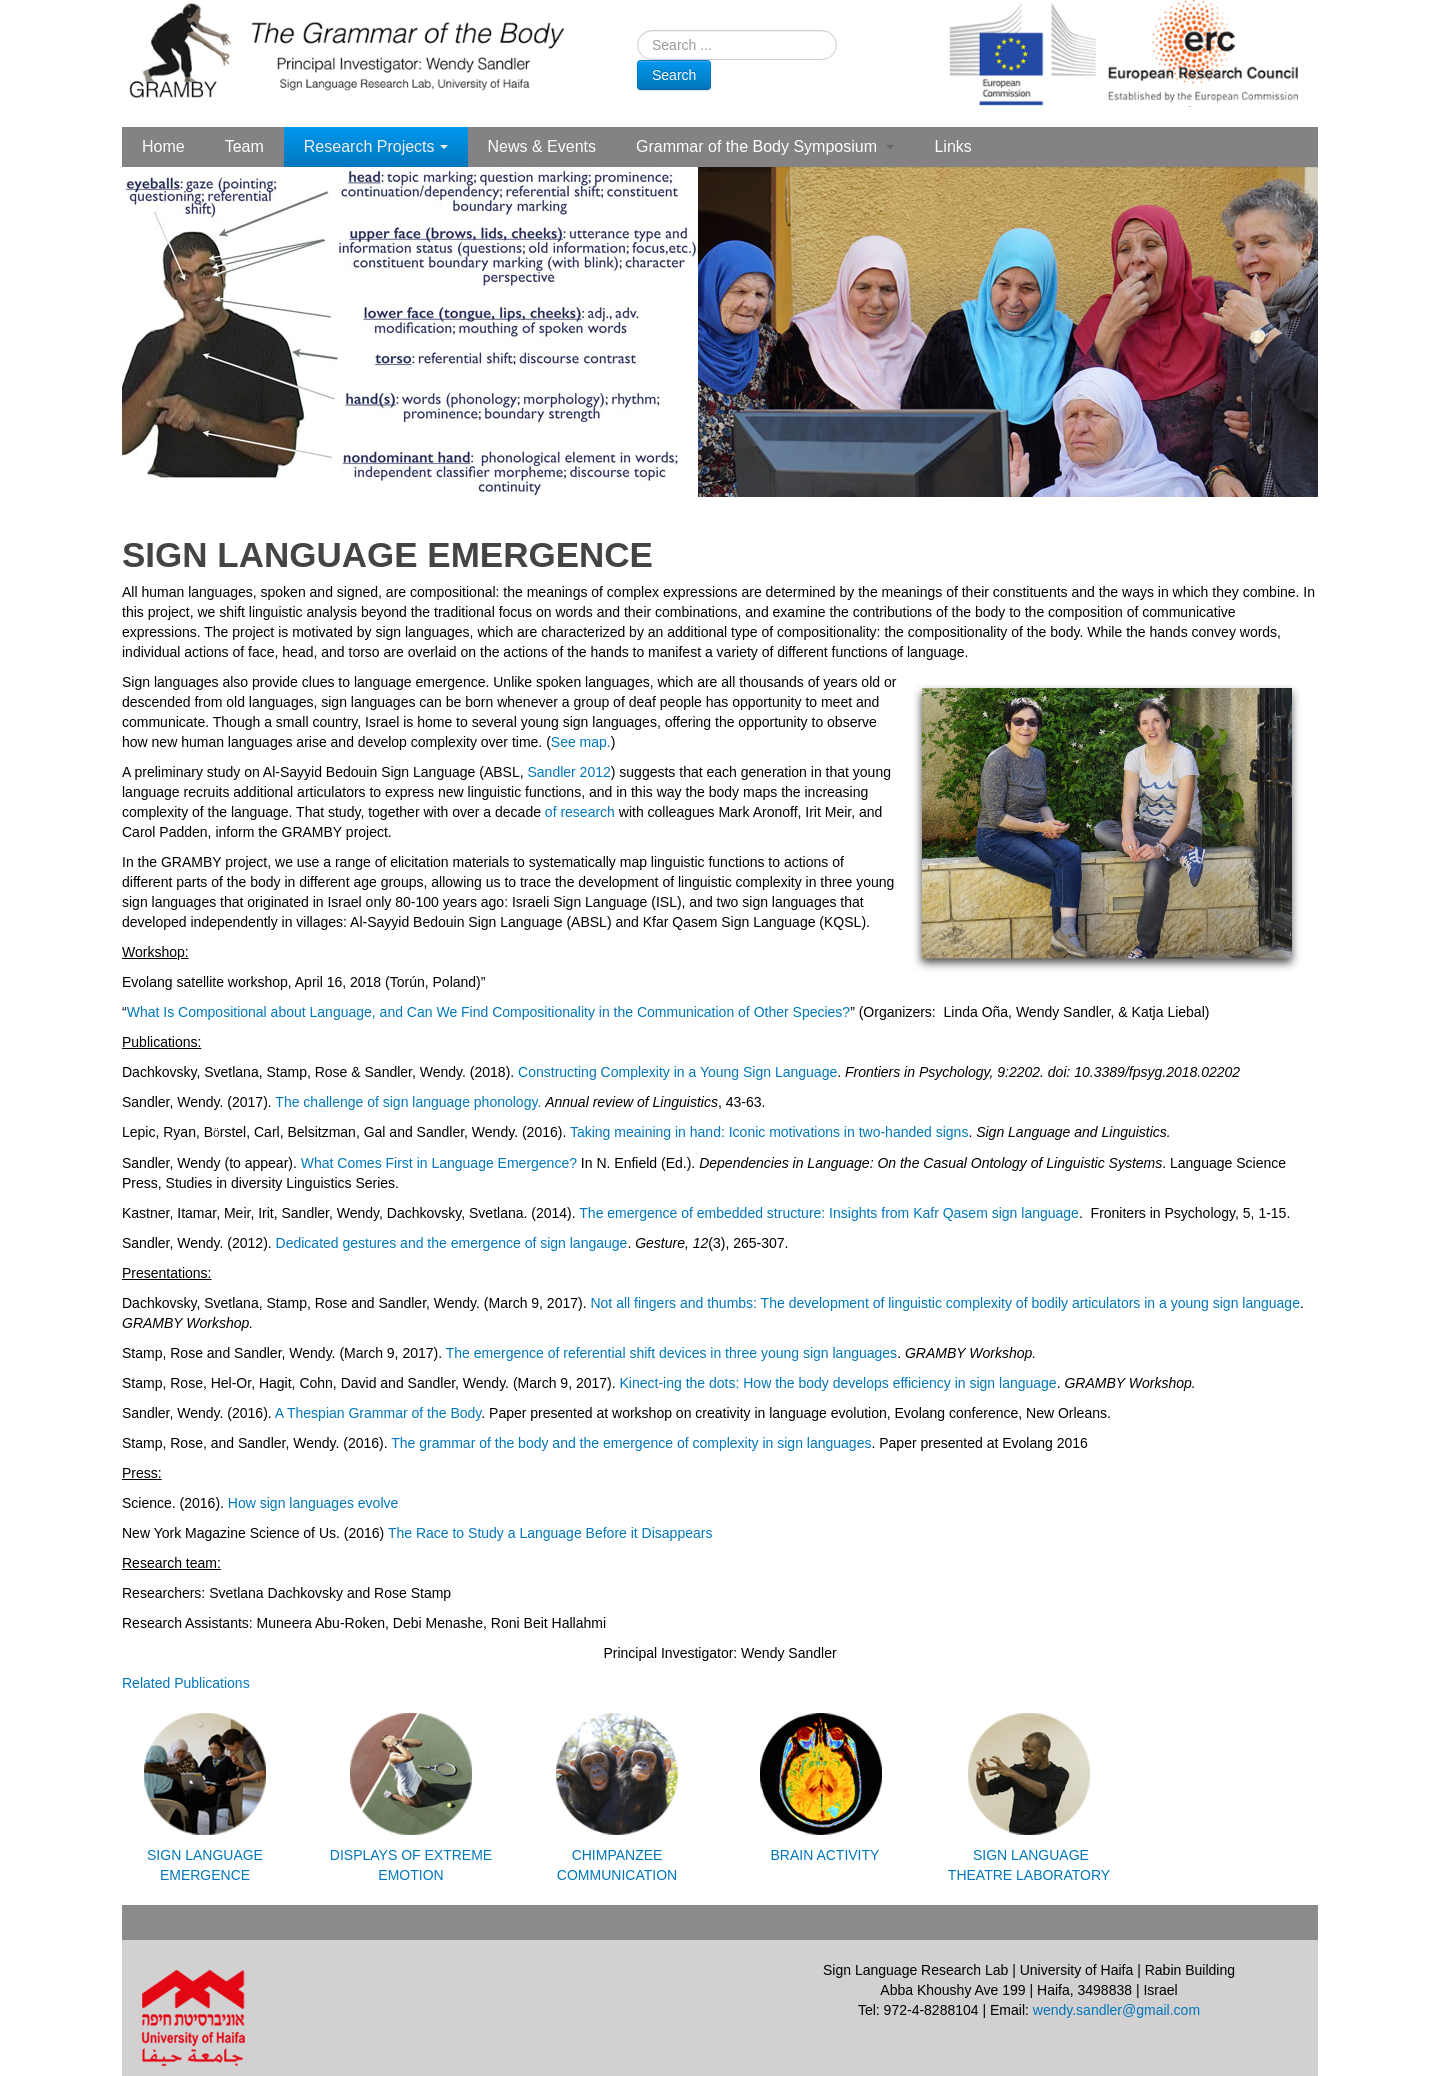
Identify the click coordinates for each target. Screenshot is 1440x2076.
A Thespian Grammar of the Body (378, 1413)
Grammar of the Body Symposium (765, 146)
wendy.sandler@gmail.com (1116, 2010)
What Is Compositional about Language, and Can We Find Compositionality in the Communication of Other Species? (488, 1012)
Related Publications (186, 1683)
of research (580, 812)
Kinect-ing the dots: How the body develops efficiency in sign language (838, 1383)
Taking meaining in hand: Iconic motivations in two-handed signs (769, 1132)
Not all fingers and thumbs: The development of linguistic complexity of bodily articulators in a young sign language (944, 1303)
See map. (581, 742)
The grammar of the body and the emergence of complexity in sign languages (631, 1443)
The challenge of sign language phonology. (408, 1102)
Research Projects (376, 146)
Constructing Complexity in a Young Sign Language (677, 1072)
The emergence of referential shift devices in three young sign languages (671, 1353)
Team (244, 146)
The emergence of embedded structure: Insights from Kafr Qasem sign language (829, 1213)
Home (163, 146)
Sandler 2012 (568, 772)
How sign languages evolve (313, 1503)
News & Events (542, 146)
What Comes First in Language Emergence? (439, 1163)
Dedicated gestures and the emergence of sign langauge (452, 1243)
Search (674, 75)
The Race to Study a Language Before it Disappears (550, 1533)
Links (952, 146)
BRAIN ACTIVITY (823, 1855)
